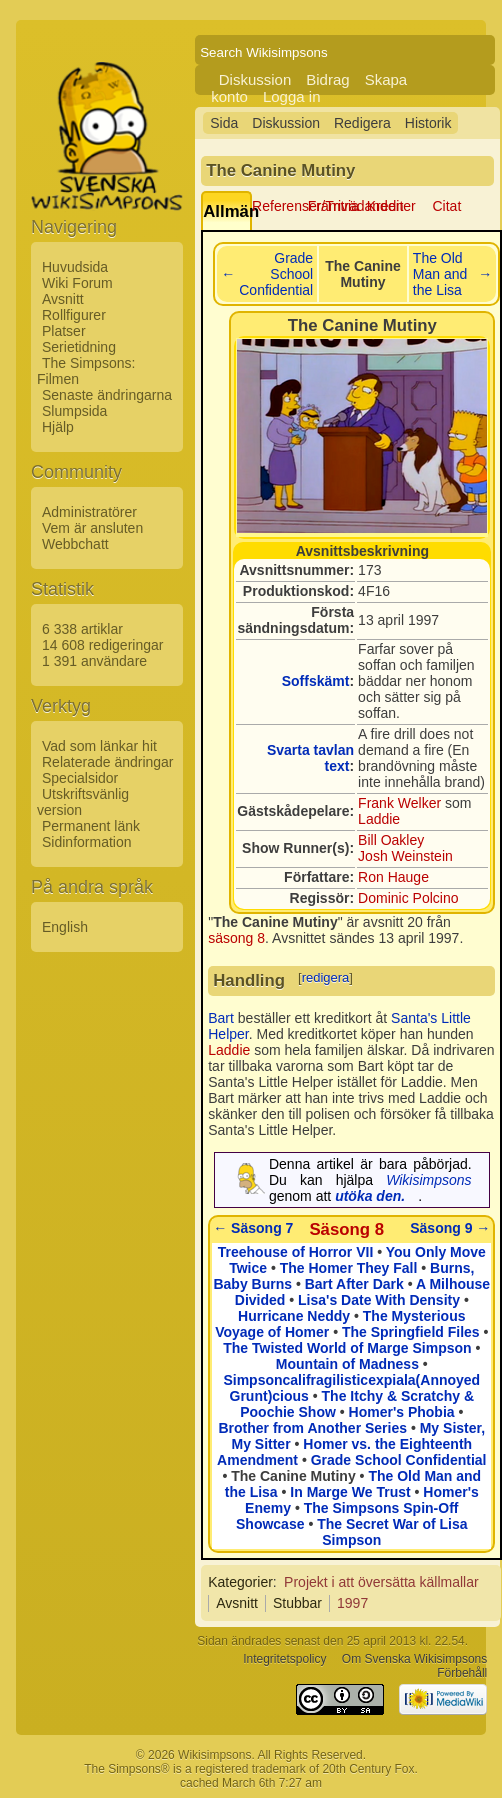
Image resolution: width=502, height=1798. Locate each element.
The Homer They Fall (349, 1268)
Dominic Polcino (408, 898)
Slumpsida (74, 411)
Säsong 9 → (450, 1228)
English (65, 927)
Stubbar (297, 1603)
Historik (428, 123)
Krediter (391, 206)
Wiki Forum (77, 283)
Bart (221, 1018)
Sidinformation (87, 842)
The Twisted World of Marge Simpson (347, 1348)
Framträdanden (356, 206)
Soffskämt (316, 681)
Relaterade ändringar (108, 762)
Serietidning (79, 347)
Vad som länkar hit (99, 746)
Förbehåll (462, 1673)
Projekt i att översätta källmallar (381, 1582)
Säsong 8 (346, 1229)
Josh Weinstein (405, 856)
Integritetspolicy (284, 1659)
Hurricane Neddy (294, 1316)
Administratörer (89, 512)
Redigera (362, 123)
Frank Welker (399, 803)
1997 (352, 1603)
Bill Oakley (391, 840)
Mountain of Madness (347, 1364)
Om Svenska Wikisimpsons (414, 1659)
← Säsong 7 (253, 1228)
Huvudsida (75, 267)
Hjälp (58, 427)
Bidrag (327, 79)
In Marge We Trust (350, 1492)
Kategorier (240, 1582)
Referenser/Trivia (305, 206)
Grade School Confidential (276, 274)
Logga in (292, 96)
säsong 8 (236, 938)
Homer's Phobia (402, 1412)
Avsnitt (63, 299)
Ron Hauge (393, 877)
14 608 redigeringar (102, 645)
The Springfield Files (411, 1332)
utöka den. (370, 1196)
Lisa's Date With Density (379, 1300)
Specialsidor (80, 778)
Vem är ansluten (92, 528)
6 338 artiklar (82, 629)
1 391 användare (94, 661)
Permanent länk (91, 826)
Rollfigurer (74, 315)
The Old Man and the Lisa (440, 274)
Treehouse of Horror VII (296, 1252)
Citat (447, 206)
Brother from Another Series (313, 1428)
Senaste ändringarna (107, 395)
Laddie (379, 819)
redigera (326, 977)
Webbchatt (75, 544)
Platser (64, 331)
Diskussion (255, 79)
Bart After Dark (354, 1284)
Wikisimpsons (428, 1180)
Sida (224, 123)
